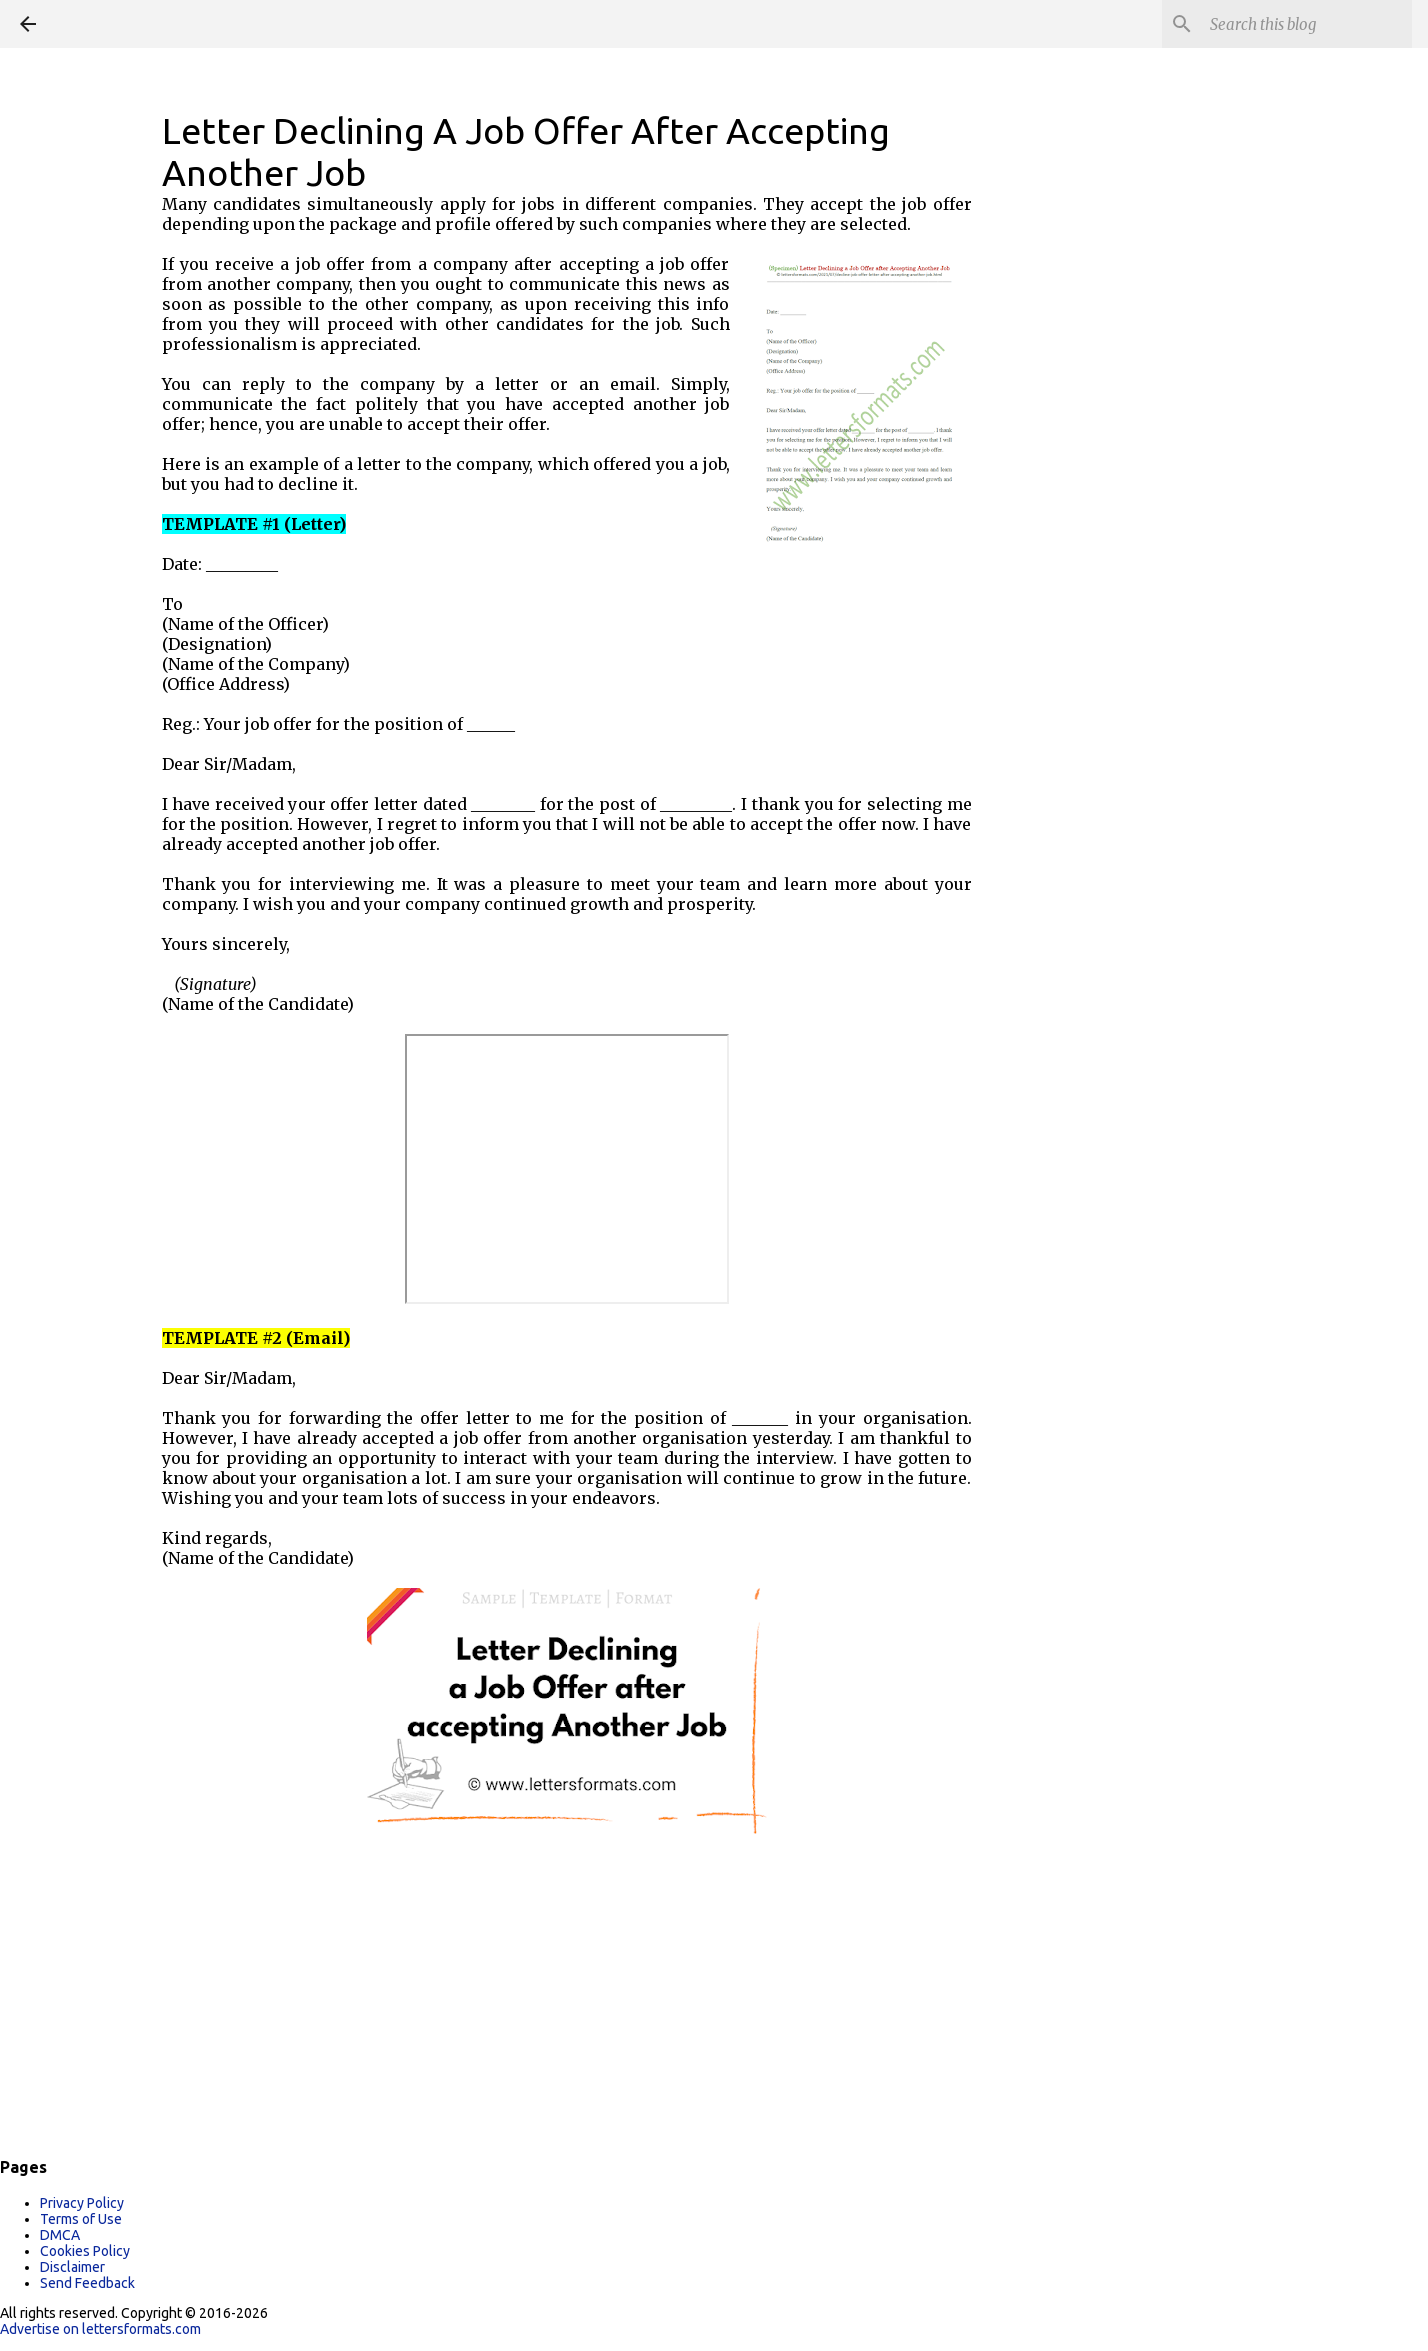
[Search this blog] (1307, 24)
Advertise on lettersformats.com (100, 2329)
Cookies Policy (85, 2251)
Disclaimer (72, 2267)
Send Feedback (87, 2283)
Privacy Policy (82, 2203)
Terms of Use (81, 2219)
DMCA (60, 2235)
